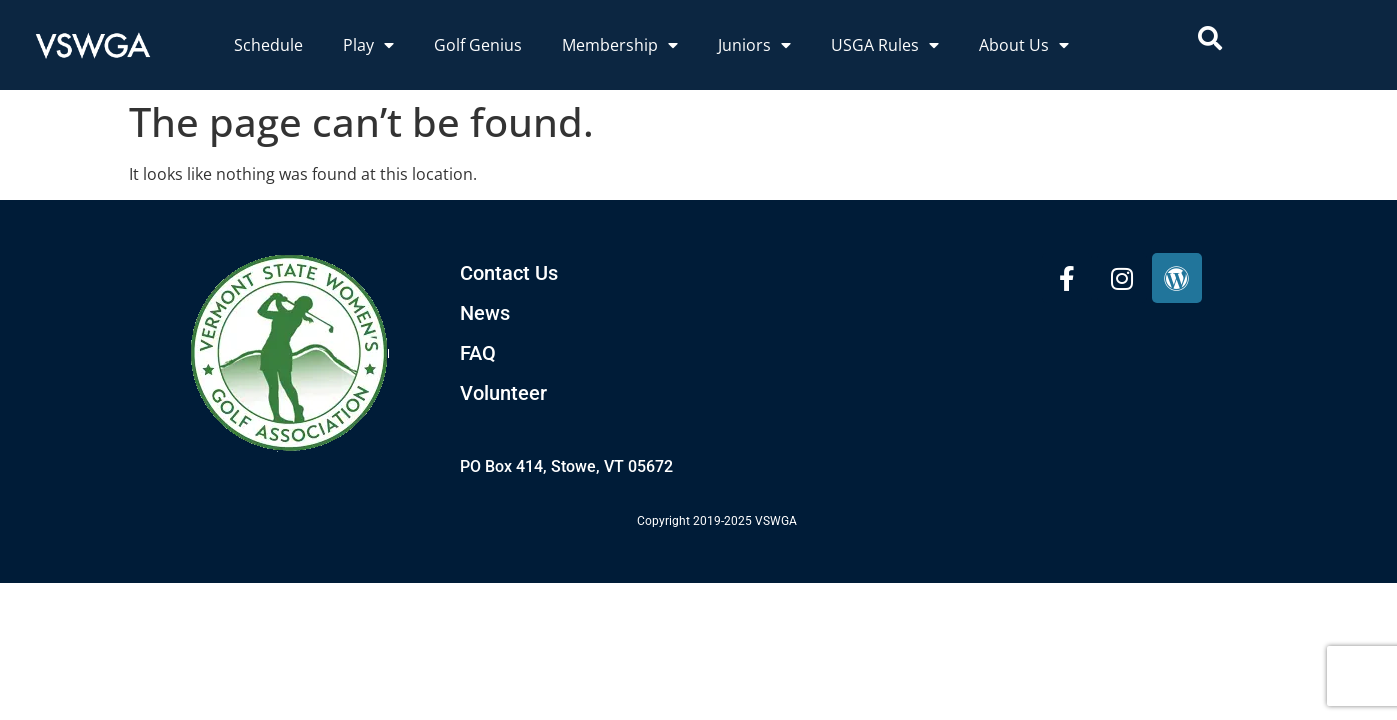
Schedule (268, 45)
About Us (1024, 45)
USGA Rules (885, 45)
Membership (620, 45)
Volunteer (503, 393)
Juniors (754, 45)
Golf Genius (478, 45)
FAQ (478, 353)
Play (368, 45)
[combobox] (1282, 38)
